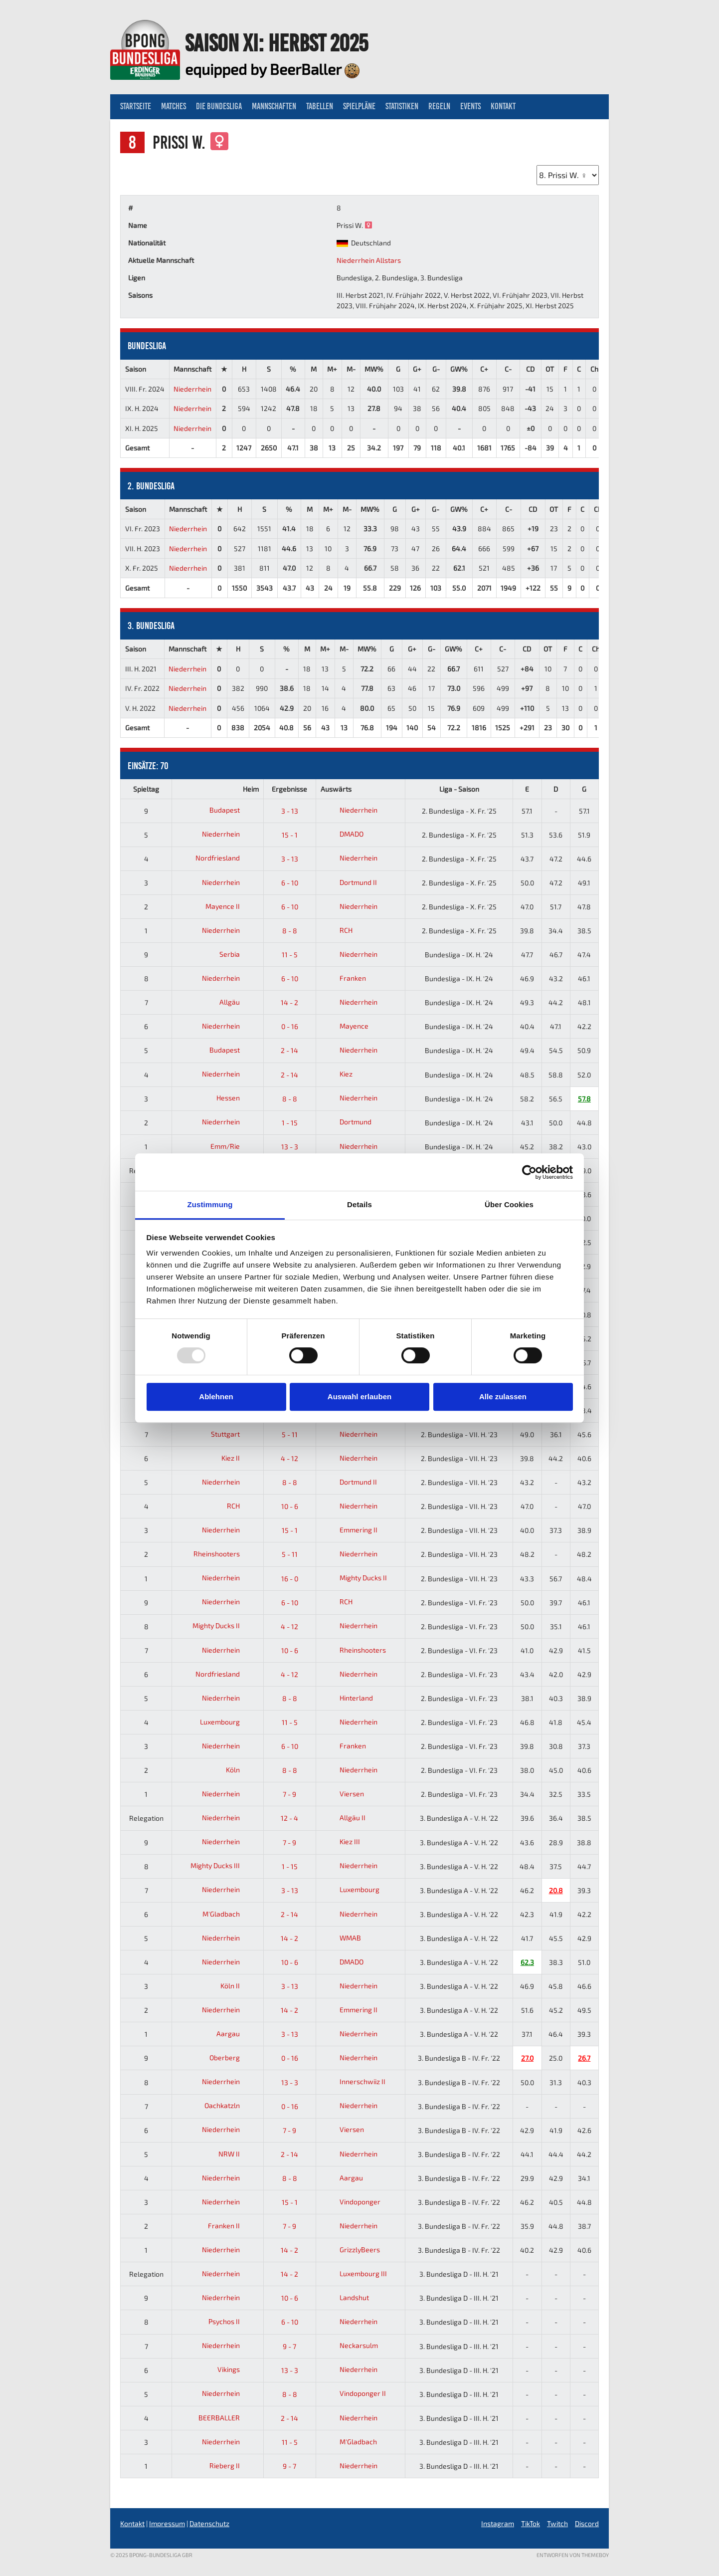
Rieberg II (232, 2465)
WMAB (341, 1937)
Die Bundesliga (219, 106)
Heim (251, 789)
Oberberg (232, 2057)
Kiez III (340, 1841)
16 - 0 (289, 1578)
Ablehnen (216, 1396)
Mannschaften (274, 106)
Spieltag (146, 789)
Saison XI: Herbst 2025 (276, 42)
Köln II (237, 1985)
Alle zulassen (503, 1396)
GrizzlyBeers (350, 2249)
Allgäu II (343, 1817)
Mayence (344, 1026)
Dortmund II (349, 882)
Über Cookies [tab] (509, 1204)
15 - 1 (290, 835)
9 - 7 (289, 2346)
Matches (173, 106)
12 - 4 (289, 1818)
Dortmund (346, 1121)
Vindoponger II (353, 2393)
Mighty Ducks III (222, 1865)
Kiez (337, 1074)
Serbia (237, 954)
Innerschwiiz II (353, 2081)
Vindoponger (350, 2201)
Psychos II (231, 2321)
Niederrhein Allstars (369, 260)
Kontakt (503, 106)
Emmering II (349, 1529)
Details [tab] (359, 1204)
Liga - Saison (459, 789)
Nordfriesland (225, 858)
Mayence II (230, 906)
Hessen (235, 1097)
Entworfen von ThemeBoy (573, 2555)
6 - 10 (289, 882)
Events (470, 106)
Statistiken (401, 106)
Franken (343, 978)
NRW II (236, 2153)
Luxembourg (227, 1721)
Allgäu (237, 1002)
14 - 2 (289, 1002)
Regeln (439, 106)
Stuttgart (233, 1434)
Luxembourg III (354, 2273)
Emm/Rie (232, 1146)
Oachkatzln (229, 2105)
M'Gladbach (228, 1914)
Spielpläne (359, 106)
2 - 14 (289, 1050)
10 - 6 (289, 1506)
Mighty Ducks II (354, 1577)
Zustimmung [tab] (210, 1204)
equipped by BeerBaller (272, 69)
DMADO (342, 834)
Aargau (235, 2033)
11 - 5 (290, 954)
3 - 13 (289, 811)
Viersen (342, 1793)
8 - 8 (289, 930)
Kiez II (238, 1458)
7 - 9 (289, 1794)
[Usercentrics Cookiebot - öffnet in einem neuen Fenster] (529, 1172)
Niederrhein (192, 389)
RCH (337, 930)
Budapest (232, 810)
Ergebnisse (289, 789)
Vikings (236, 2369)
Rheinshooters (224, 1553)
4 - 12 (289, 1458)
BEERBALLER (226, 2417)
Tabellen (319, 106)
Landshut (345, 2297)
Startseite (135, 106)
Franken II (231, 2225)
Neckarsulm (349, 2345)
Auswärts (336, 789)
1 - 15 (290, 1122)
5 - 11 (290, 1434)
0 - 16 (289, 1026)
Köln (240, 1769)
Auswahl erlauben (359, 1396)
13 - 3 (289, 1146)
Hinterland (347, 1698)
